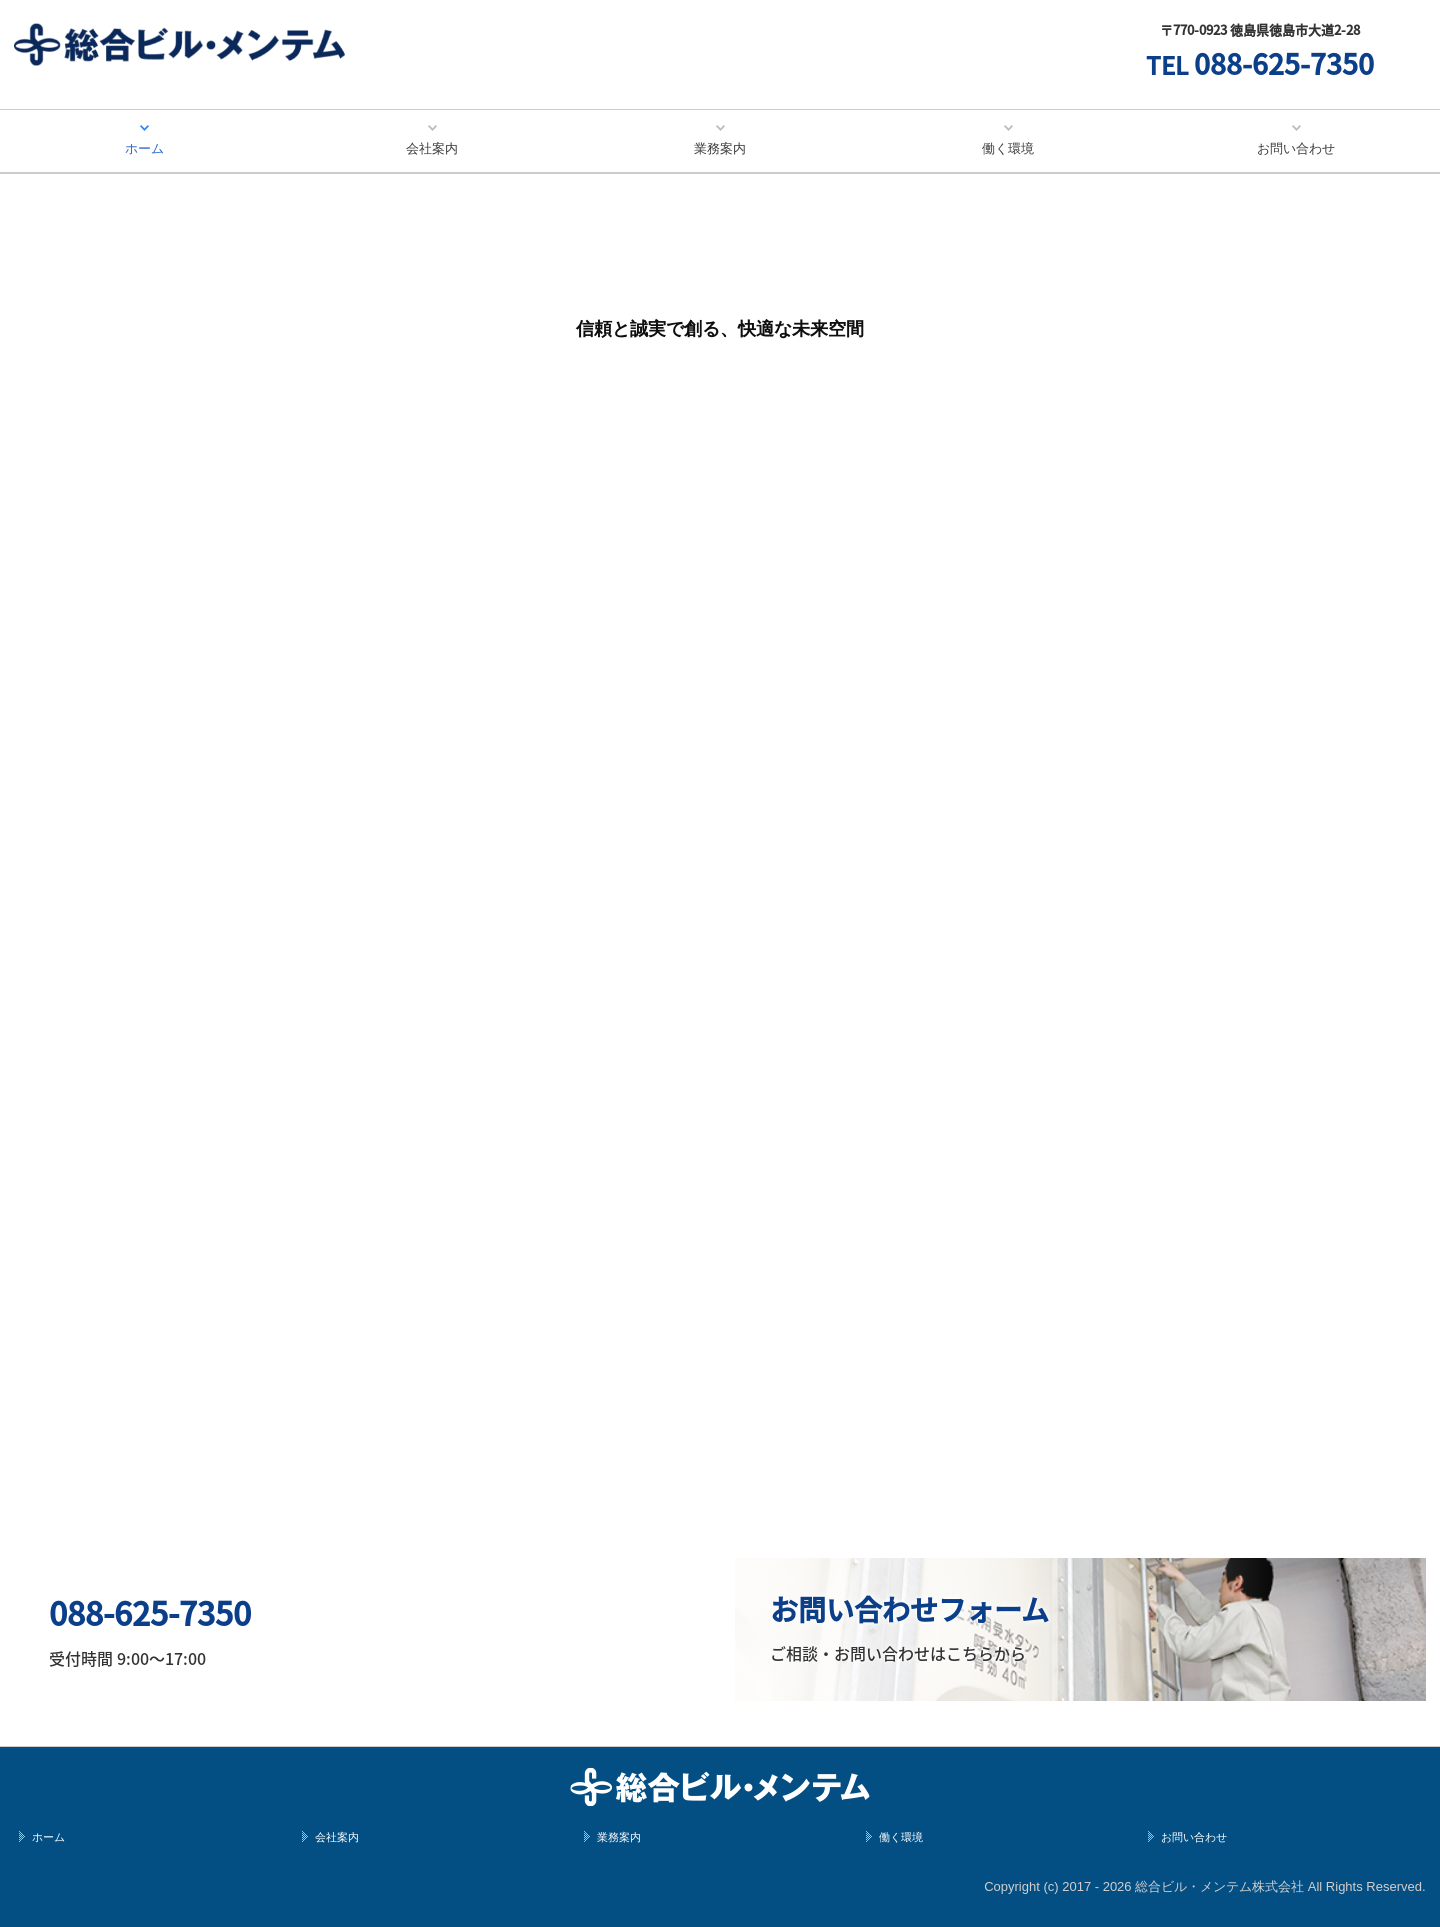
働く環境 (1008, 148)
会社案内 (432, 148)
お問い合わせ (1296, 148)
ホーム (144, 148)
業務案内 (720, 148)
